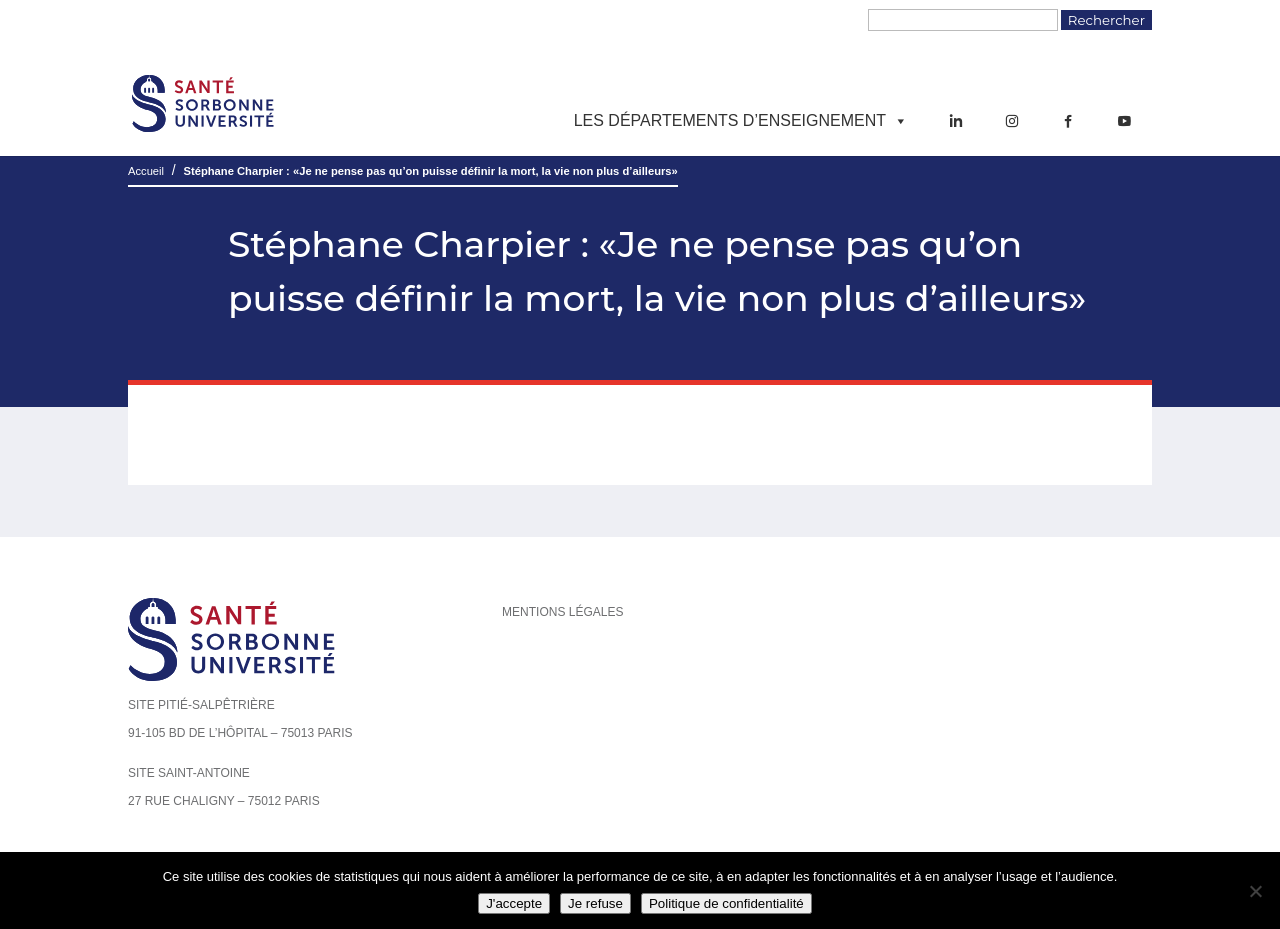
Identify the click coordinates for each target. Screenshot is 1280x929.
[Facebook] (1068, 121)
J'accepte (514, 903)
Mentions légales (562, 612)
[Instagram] (1012, 121)
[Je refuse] (1255, 891)
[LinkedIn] (956, 121)
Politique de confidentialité (726, 903)
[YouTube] (1124, 121)
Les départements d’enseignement (741, 121)
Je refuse (595, 903)
